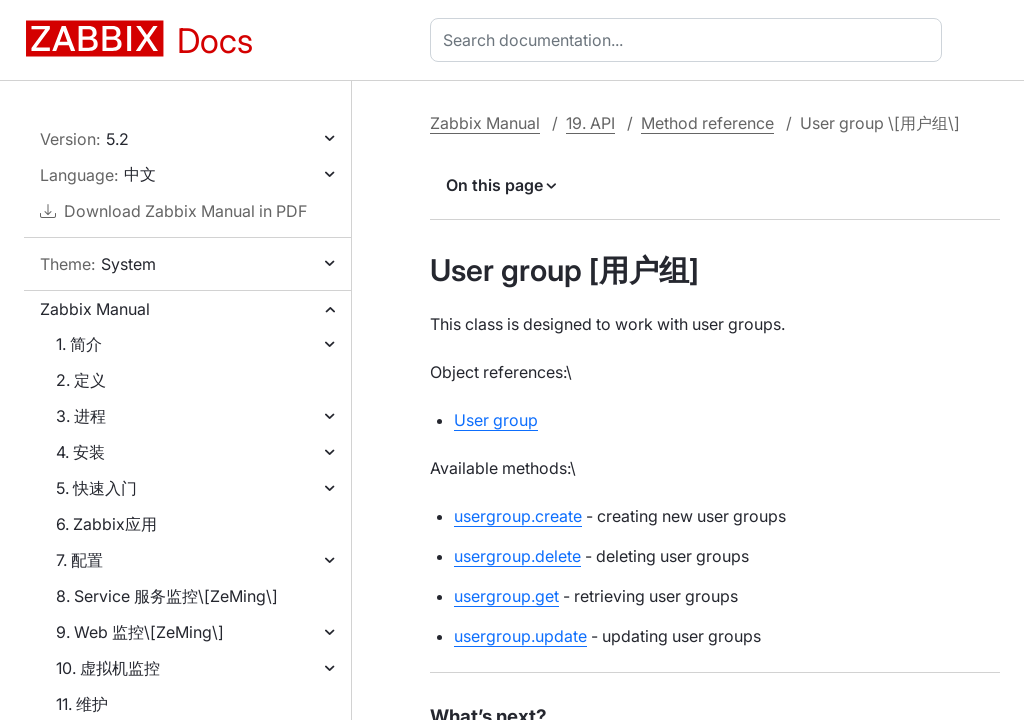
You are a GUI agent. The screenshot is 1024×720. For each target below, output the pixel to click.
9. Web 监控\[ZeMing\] (140, 632)
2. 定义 (81, 380)
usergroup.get (506, 596)
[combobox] (690, 40)
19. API (590, 123)
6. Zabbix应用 (106, 524)
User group (496, 420)
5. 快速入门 (96, 488)
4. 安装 (80, 452)
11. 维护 (82, 704)
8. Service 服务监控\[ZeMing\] (167, 596)
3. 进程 (81, 416)
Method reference (707, 123)
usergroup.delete (517, 556)
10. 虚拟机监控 (108, 668)
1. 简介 (79, 344)
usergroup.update (520, 636)
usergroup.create (518, 516)
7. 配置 (79, 560)
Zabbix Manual (95, 309)
